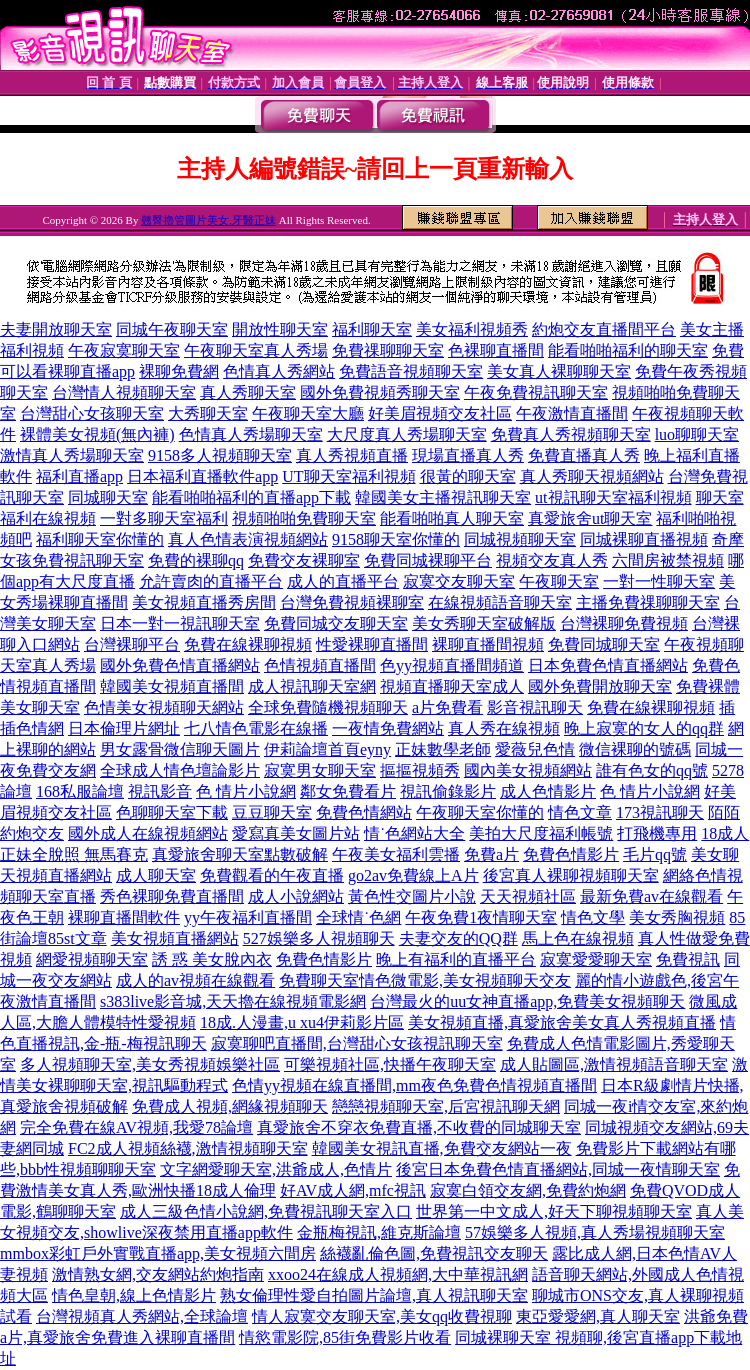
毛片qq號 (655, 854)
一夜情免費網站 (388, 728)
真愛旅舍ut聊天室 (590, 518)
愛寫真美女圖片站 (296, 833)
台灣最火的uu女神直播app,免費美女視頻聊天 (527, 1001)
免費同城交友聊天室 (336, 623)
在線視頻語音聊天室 (500, 602)
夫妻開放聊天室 (56, 329)
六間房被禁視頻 (668, 560)
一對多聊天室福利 (164, 518)
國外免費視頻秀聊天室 (380, 392)
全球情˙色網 (358, 917)
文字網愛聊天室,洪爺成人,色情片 (276, 1169)
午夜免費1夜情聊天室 (481, 917)
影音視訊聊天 (535, 707)
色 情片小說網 (246, 791)
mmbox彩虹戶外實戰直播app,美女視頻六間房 (158, 1253)
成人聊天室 (156, 875)
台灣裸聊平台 (132, 644)
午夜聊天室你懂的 (480, 812)
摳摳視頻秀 (420, 770)
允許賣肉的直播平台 (211, 581)
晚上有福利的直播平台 (456, 959)
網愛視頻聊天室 (92, 959)
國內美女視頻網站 (528, 770)
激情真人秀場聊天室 (72, 455)
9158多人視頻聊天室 (220, 455)
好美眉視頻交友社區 (440, 413)
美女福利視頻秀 (472, 329)
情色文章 (580, 812)
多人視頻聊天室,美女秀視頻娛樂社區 (150, 1064)
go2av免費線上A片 (413, 875)
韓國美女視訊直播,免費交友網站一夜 (442, 1148)
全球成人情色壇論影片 (180, 770)
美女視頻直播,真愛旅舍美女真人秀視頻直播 (562, 1022)
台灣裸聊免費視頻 (624, 623)
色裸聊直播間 (496, 350)
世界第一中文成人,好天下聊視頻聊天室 (554, 1211)
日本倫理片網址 (124, 728)
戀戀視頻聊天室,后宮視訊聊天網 (446, 1106)
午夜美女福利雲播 (396, 854)
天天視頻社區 (528, 896)
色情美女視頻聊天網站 (164, 707)
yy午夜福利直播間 (248, 917)
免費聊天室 (319, 980)
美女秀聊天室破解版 (484, 623)
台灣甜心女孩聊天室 (92, 413)
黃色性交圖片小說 (412, 896)
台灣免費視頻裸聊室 (352, 602)
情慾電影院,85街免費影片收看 (345, 1337)
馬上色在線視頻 (578, 938)
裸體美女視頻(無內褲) (97, 434)
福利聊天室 (372, 329)
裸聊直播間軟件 (124, 917)
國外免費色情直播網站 (180, 665)
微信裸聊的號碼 (635, 749)
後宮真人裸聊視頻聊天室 (571, 875)
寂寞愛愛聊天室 (596, 959)
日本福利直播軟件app (202, 476)
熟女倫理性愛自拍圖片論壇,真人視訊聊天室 (374, 1295)
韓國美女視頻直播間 (172, 686)
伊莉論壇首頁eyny (327, 749)
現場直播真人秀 (468, 455)
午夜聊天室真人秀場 (256, 350)
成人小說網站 (296, 896)
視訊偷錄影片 (448, 791)
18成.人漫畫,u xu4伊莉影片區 (302, 1022)
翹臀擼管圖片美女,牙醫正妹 (208, 220)
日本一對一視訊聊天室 (180, 623)
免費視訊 (688, 959)
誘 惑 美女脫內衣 (212, 959)
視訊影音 (160, 791)
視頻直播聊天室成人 (452, 686)
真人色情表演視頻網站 (248, 539)
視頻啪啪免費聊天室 (304, 518)
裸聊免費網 (179, 371)
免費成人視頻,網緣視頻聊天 (230, 1106)
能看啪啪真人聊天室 (452, 518)
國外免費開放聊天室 (600, 686)
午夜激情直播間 (572, 413)
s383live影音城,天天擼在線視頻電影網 (233, 1001)
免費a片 (491, 854)
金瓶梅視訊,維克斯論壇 (379, 1232)
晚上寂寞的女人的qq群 (644, 728)
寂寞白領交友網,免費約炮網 (528, 1190)
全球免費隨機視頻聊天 (328, 707)
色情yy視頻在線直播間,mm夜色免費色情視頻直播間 (414, 1085)
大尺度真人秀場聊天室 (407, 434)
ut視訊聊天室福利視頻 (613, 497)
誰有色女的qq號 (652, 770)
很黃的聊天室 (468, 476)
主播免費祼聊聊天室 (648, 602)
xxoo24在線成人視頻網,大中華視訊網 (398, 1274)
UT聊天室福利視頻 (348, 476)
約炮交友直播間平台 (604, 329)
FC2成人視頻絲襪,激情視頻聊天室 (188, 1148)
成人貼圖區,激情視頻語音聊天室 (614, 1064)
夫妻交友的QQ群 (458, 938)
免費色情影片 (571, 854)
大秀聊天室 (208, 413)
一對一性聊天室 (659, 581)
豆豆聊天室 (272, 812)
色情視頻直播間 (320, 665)
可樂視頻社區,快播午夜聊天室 (390, 1064)
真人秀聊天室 (248, 392)
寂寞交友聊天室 (459, 581)
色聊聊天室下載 (172, 812)
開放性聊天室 (280, 329)
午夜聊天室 (559, 581)
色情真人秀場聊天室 (251, 434)
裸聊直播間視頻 (488, 644)
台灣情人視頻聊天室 (124, 392)
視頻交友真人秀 (552, 560)
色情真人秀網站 (279, 371)
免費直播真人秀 (584, 455)
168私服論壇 (80, 791)
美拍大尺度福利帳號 (541, 833)
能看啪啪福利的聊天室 (628, 350)
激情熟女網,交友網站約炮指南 (158, 1274)
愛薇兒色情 (535, 749)
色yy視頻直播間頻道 (452, 665)
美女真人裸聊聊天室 (559, 371)
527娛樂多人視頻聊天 (319, 938)
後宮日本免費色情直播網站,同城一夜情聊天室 (558, 1169)
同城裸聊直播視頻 (644, 539)
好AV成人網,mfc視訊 (353, 1190)
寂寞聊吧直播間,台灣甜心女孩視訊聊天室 (357, 1043)
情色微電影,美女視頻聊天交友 (465, 980)
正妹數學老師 (443, 749)
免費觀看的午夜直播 (272, 875)
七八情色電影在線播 (256, 728)
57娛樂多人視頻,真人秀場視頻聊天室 (595, 1232)
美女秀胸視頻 (677, 917)
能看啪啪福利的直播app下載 (251, 497)
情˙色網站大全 (414, 833)
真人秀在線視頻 (504, 728)
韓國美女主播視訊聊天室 (443, 497)
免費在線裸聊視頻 (248, 644)
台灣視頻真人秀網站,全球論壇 (142, 1316)
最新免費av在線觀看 (651, 896)
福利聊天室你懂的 (100, 539)
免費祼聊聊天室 (388, 350)
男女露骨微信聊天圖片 (180, 749)
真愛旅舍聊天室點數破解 (240, 854)
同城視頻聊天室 (520, 539)
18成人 (725, 833)
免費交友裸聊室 (304, 560)
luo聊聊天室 (697, 434)
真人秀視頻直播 (352, 455)
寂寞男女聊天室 (320, 770)
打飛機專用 (657, 833)
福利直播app (79, 476)
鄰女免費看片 (348, 791)
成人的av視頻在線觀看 (195, 980)
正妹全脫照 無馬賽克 (74, 854)
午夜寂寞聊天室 (124, 350)
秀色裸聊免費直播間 (172, 896)
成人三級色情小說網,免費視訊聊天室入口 (266, 1211)
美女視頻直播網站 (175, 938)
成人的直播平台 (343, 581)
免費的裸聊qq (196, 560)
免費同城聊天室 (604, 644)
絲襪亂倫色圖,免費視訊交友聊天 (434, 1253)
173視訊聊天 (660, 812)
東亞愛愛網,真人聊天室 (598, 1316)
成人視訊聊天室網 (312, 686)
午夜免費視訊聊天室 (536, 392)
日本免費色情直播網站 (608, 665)
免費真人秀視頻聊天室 (571, 434)
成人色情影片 (548, 791)
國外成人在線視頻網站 (148, 833)
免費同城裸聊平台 (428, 560)
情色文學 (593, 917)
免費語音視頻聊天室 (411, 371)
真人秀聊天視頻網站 (592, 476)
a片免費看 (447, 707)
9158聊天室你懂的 (396, 539)
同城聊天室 (108, 497)
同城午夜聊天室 (172, 329)
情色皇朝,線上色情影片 (134, 1295)
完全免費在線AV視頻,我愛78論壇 (136, 1127)
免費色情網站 (364, 812)
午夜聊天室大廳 (308, 413)
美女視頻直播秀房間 (204, 602)
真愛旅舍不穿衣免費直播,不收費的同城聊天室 (419, 1127)
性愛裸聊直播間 (372, 644)
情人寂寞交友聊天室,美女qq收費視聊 (382, 1316)
